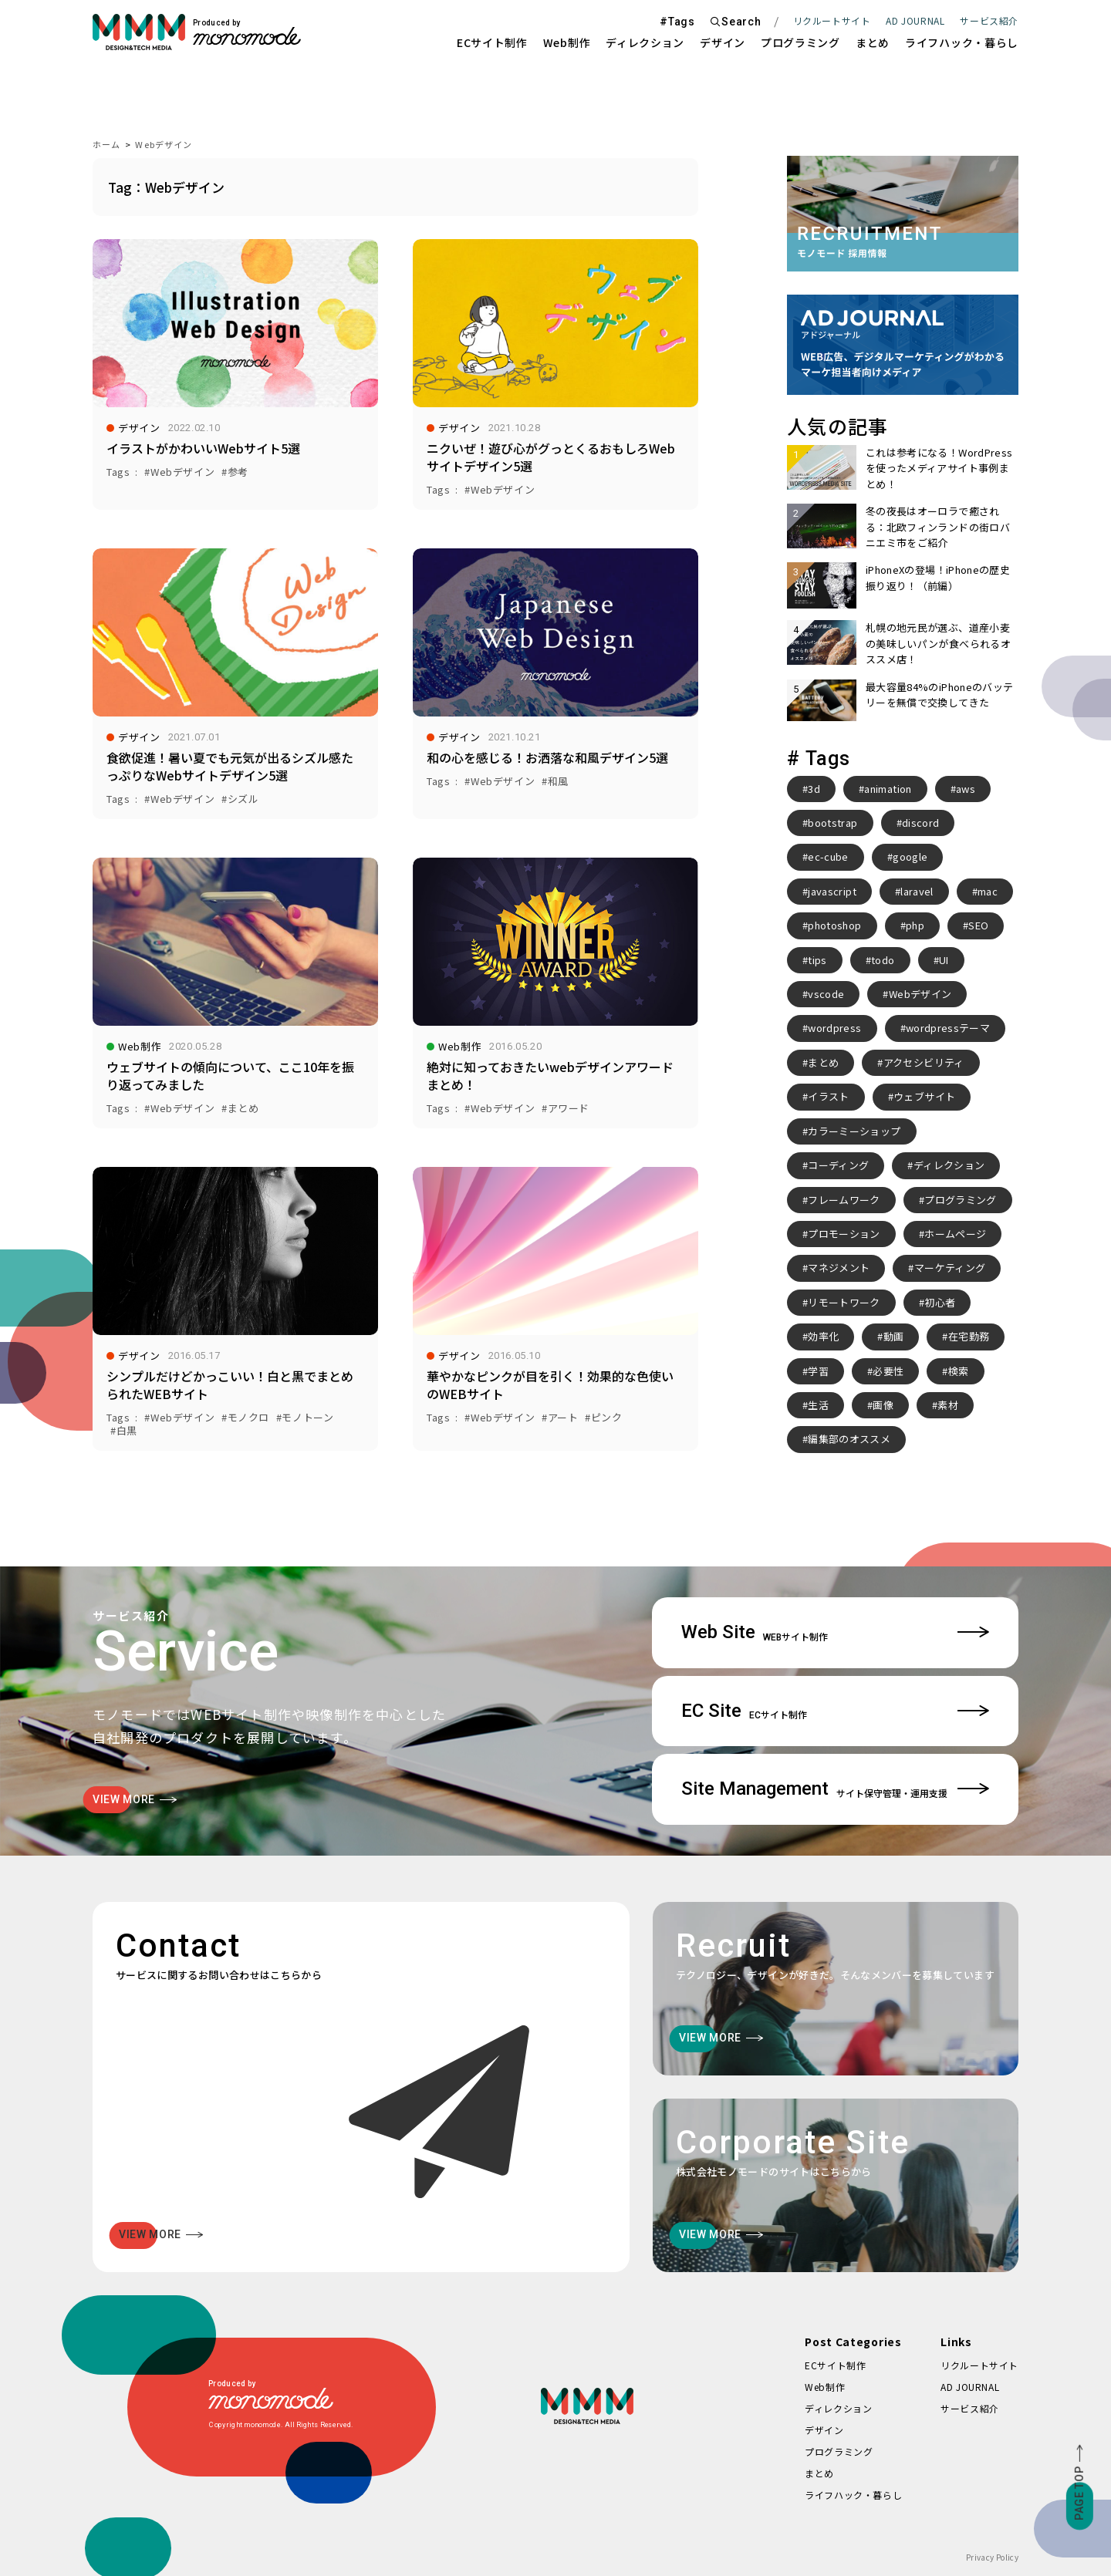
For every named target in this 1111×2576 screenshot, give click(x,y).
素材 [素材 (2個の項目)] (947, 1405)
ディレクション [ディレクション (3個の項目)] (948, 1165)
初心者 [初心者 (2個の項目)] (939, 1302)
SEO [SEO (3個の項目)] (978, 925)
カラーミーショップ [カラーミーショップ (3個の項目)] (854, 1131)
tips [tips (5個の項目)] (817, 960)
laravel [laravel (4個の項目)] (916, 891)
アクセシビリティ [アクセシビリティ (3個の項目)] (923, 1062)
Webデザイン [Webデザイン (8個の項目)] (920, 993)
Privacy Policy (992, 2557)
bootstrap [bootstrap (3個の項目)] (832, 822)
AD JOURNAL (915, 20)
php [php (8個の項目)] (915, 925)
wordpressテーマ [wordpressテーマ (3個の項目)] (948, 1027)
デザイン (722, 42)
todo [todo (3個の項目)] (882, 960)
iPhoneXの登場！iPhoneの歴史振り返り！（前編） (938, 577)
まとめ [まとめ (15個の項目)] (823, 1062)
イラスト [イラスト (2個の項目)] (828, 1096)
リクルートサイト (832, 20)
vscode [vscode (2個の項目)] (826, 993)
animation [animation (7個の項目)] (887, 788)
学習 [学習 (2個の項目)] (818, 1371)
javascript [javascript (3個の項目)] (832, 891)
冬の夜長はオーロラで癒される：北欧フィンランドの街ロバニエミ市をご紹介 (938, 527)
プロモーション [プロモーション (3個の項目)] (844, 1233)
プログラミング (800, 42)
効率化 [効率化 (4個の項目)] (823, 1336)
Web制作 (567, 42)
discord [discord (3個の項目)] (920, 822)
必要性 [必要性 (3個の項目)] (888, 1371)
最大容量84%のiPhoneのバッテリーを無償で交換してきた (939, 694)
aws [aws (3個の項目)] (965, 788)
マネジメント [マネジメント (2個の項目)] (839, 1267)
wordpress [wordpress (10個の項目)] (834, 1027)
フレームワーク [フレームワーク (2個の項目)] (844, 1199)
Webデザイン (163, 144)
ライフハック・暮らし (961, 42)
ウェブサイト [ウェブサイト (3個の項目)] (924, 1096)
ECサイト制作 (492, 42)
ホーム (106, 144)
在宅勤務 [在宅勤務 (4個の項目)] (968, 1336)
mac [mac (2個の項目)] (988, 891)
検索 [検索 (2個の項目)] (958, 1371)
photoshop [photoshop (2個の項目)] (834, 925)
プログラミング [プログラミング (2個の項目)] (960, 1199)
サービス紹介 (969, 2408)
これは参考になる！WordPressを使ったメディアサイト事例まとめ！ (939, 468)
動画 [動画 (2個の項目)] (893, 1336)
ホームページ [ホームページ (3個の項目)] (955, 1233)
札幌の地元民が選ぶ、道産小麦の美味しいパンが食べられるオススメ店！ (938, 643)
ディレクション (645, 42)
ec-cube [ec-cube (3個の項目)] (828, 856)
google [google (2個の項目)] (910, 856)
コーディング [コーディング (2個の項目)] (838, 1165)
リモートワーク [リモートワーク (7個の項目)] (844, 1302)
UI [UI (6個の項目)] (944, 960)
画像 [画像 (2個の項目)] (883, 1405)
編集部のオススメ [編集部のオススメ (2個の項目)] (849, 1438)
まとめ (873, 42)
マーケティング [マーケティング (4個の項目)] (949, 1267)
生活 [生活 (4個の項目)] (818, 1405)
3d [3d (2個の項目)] (814, 788)
